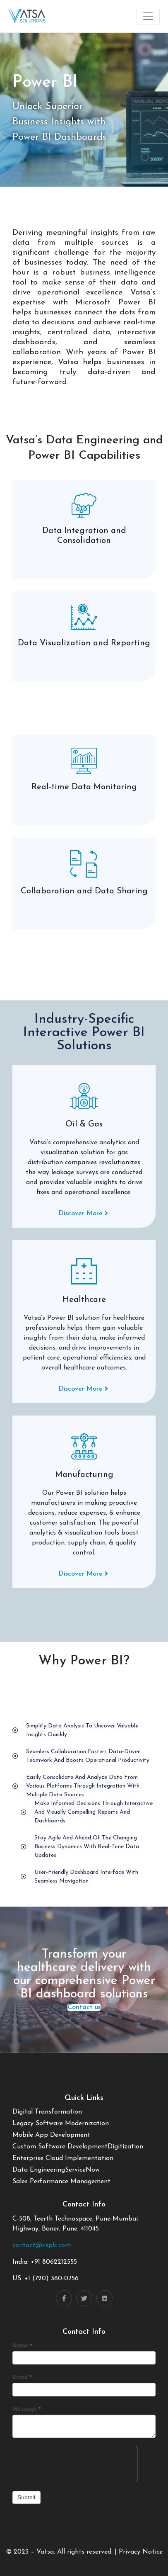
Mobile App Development (51, 2135)
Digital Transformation (47, 2112)
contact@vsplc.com (41, 2245)
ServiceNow (82, 2170)
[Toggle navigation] (148, 16)
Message (26, 2409)
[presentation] (74, 2462)
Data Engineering (38, 2170)
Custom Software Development (60, 2146)
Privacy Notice (141, 2552)
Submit (26, 2497)
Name (22, 2345)
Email (22, 2377)
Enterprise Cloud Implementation (62, 2158)
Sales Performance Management (61, 2181)
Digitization (125, 2146)
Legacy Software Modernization (60, 2123)
